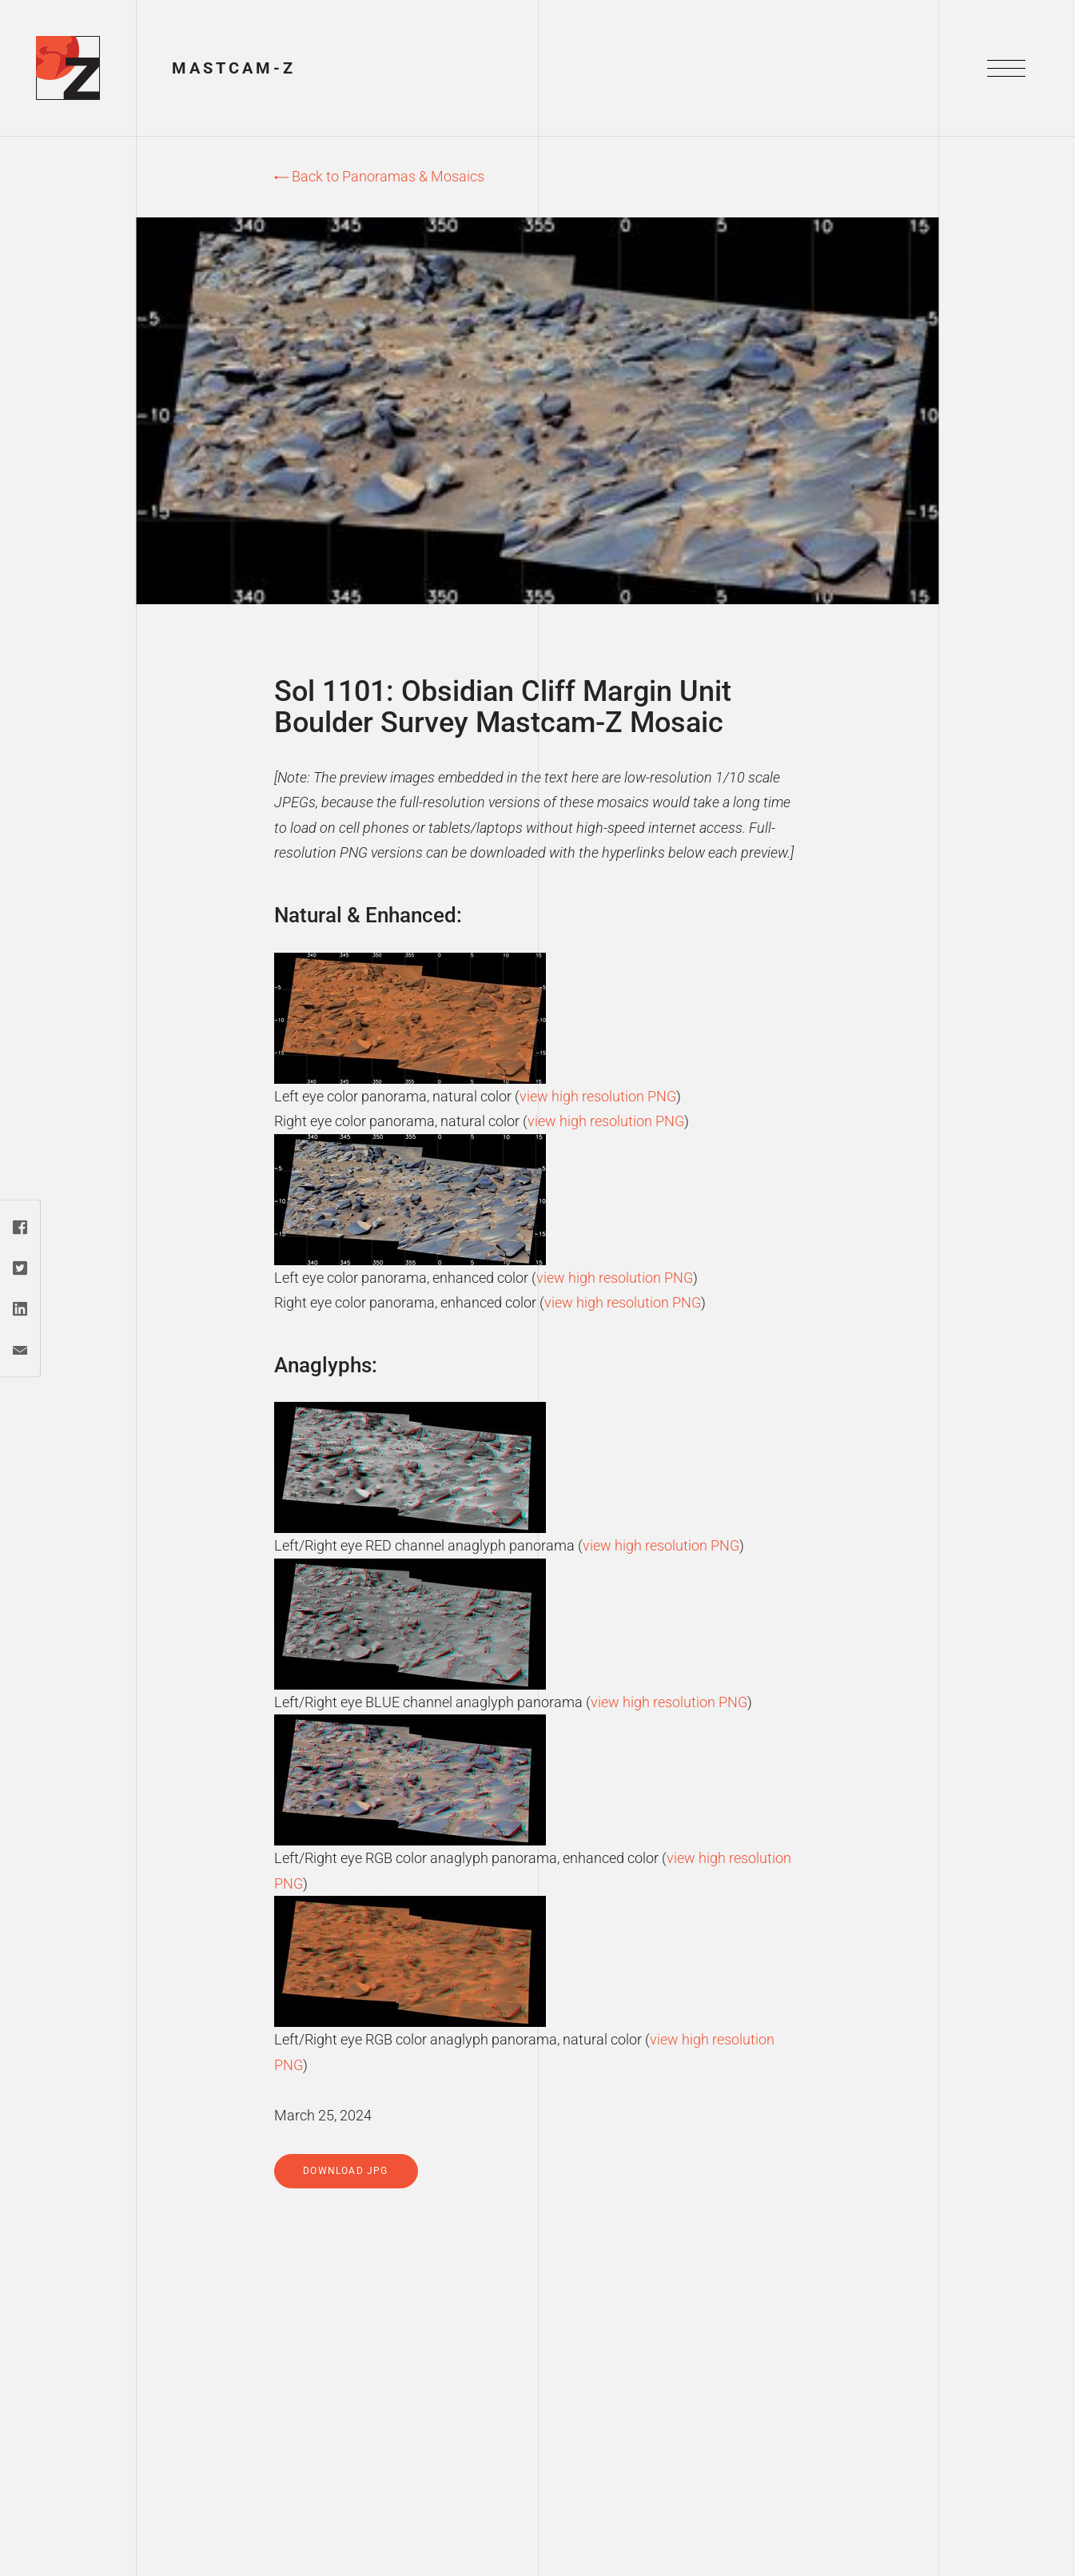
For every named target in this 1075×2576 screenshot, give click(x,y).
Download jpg (345, 2170)
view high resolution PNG (598, 1096)
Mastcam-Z (234, 68)
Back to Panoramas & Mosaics (379, 176)
